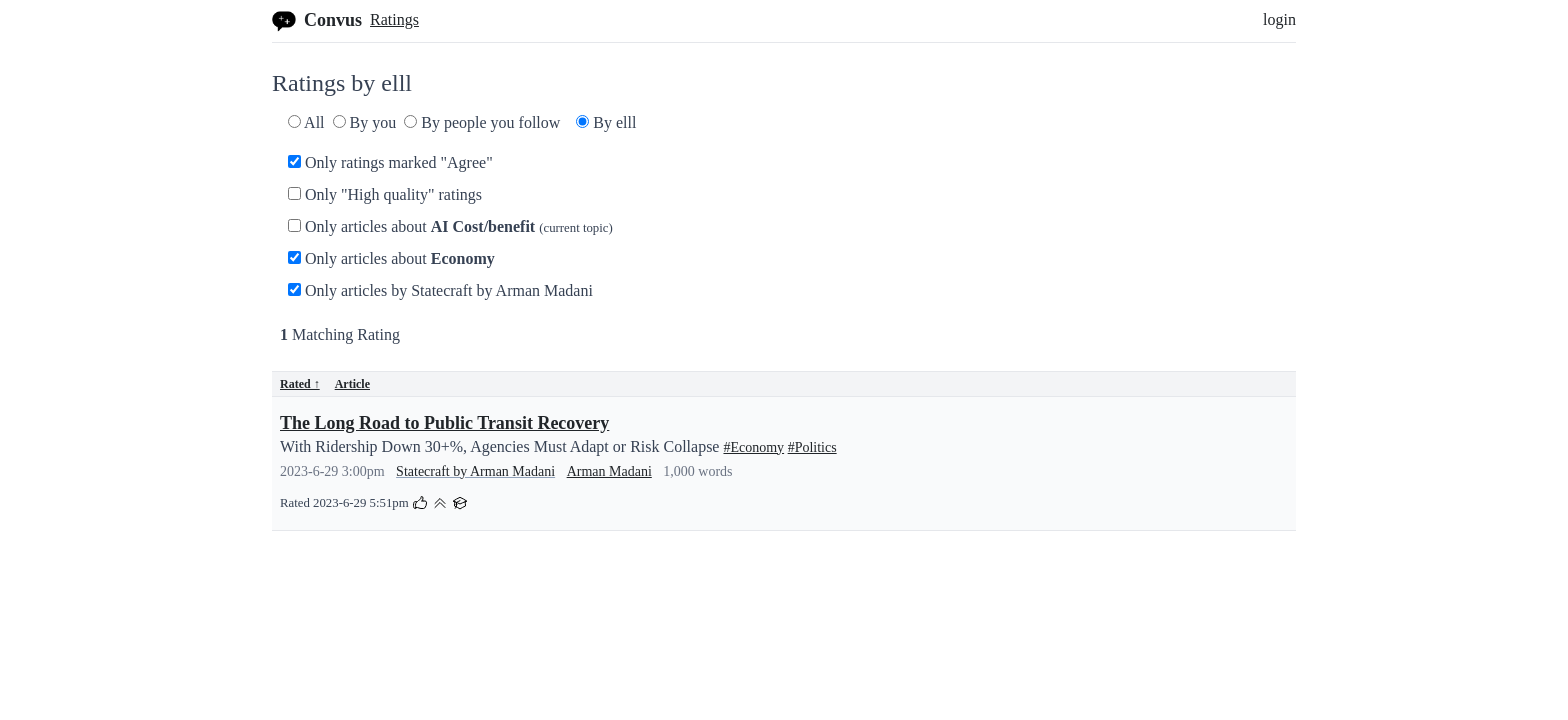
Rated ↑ (300, 384)
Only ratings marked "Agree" (390, 162)
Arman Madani (609, 471)
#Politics (812, 447)
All (306, 122)
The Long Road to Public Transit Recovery (444, 423)
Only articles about (450, 226)
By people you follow (482, 122)
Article (352, 384)
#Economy (753, 447)
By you (365, 122)
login (1279, 19)
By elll (606, 122)
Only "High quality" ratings (385, 194)
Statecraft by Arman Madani (475, 471)
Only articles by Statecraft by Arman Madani (440, 290)
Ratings (394, 19)
